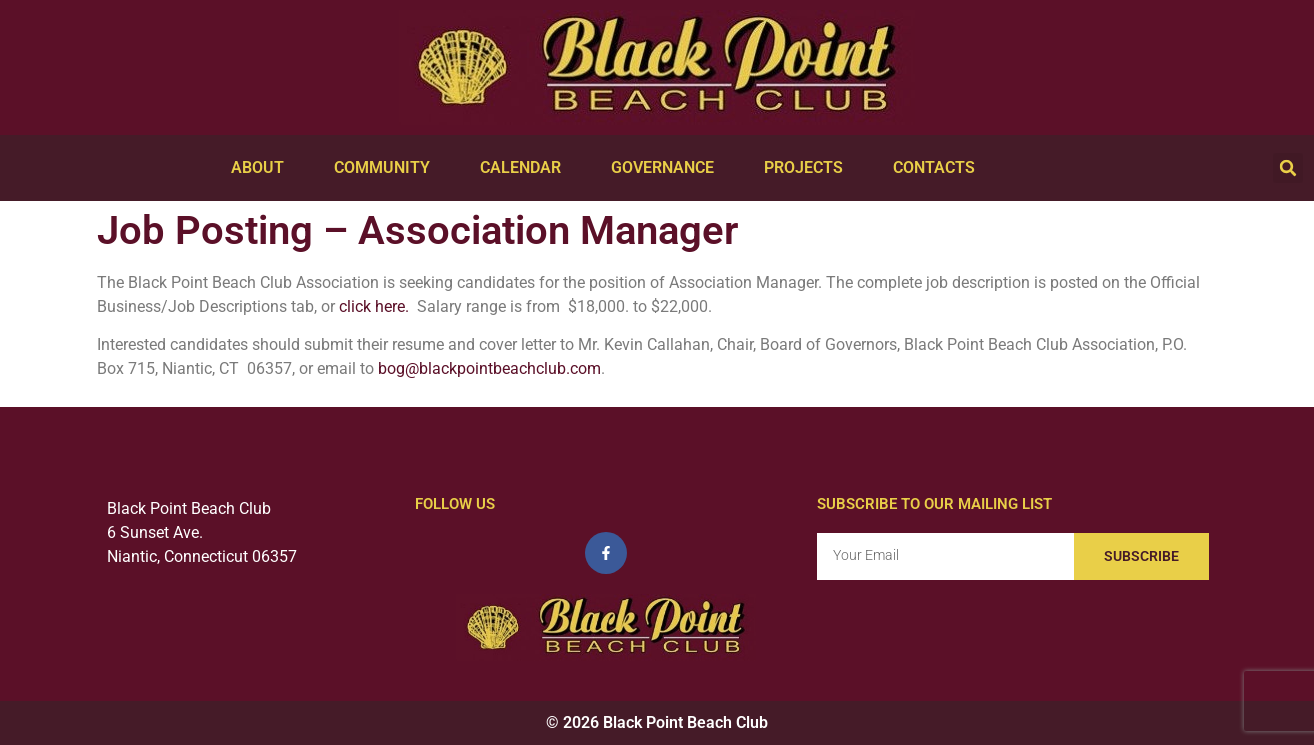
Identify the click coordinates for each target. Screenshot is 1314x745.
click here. (374, 306)
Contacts (939, 168)
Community (387, 168)
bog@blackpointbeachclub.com (489, 368)
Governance (667, 168)
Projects (808, 168)
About (262, 168)
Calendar (525, 168)
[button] (1288, 168)
